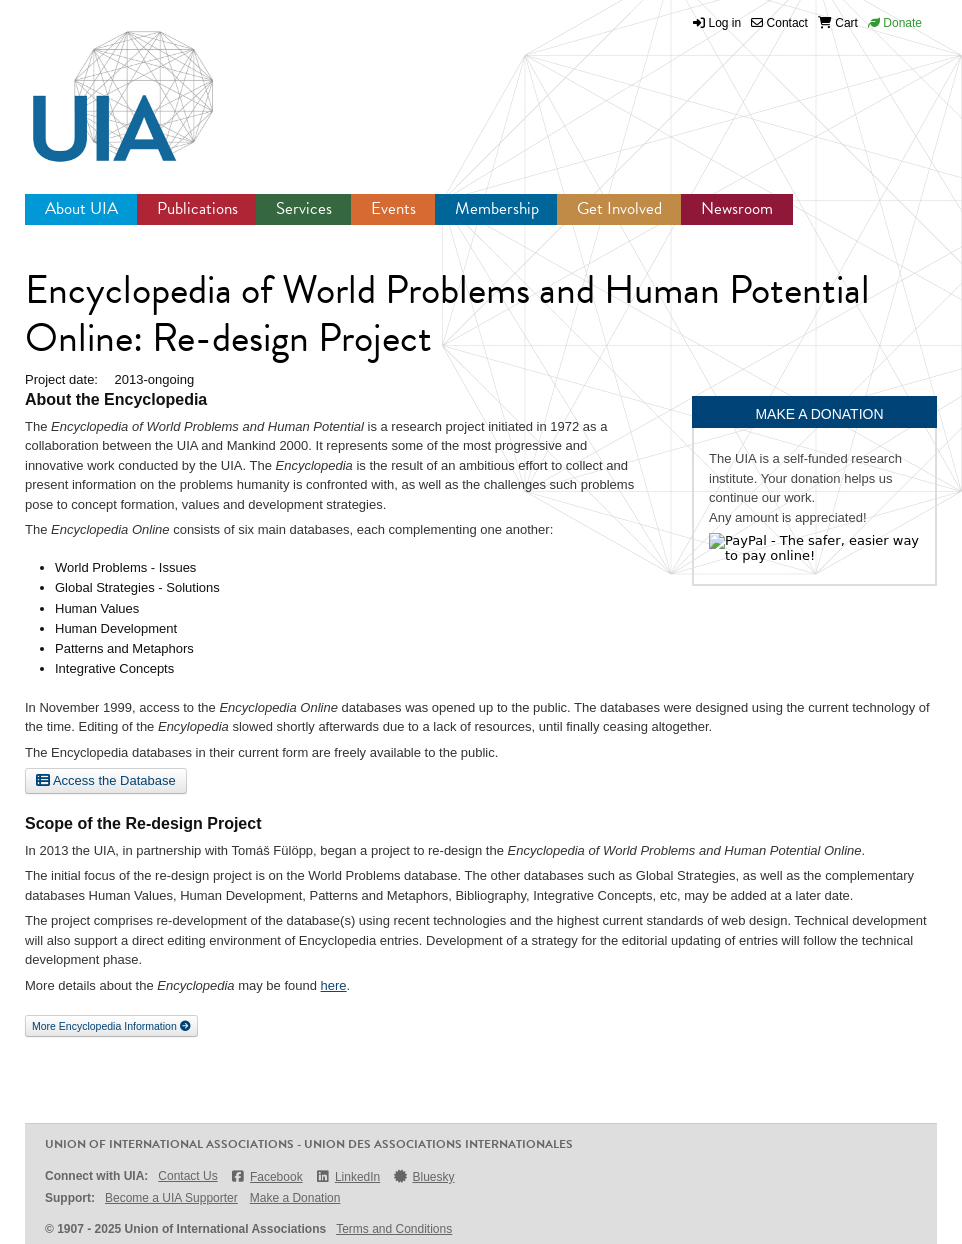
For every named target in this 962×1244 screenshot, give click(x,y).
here (334, 985)
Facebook (266, 1176)
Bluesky (423, 1176)
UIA (100, 85)
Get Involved (619, 208)
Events (393, 208)
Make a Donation (295, 1198)
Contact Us (187, 1176)
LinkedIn (348, 1176)
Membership (497, 208)
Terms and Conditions (394, 1229)
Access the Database (106, 780)
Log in (725, 23)
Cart (838, 23)
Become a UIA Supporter (171, 1198)
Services (304, 208)
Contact (779, 23)
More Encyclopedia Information (111, 1026)
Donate (895, 23)
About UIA (81, 208)
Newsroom (737, 208)
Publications (197, 208)
